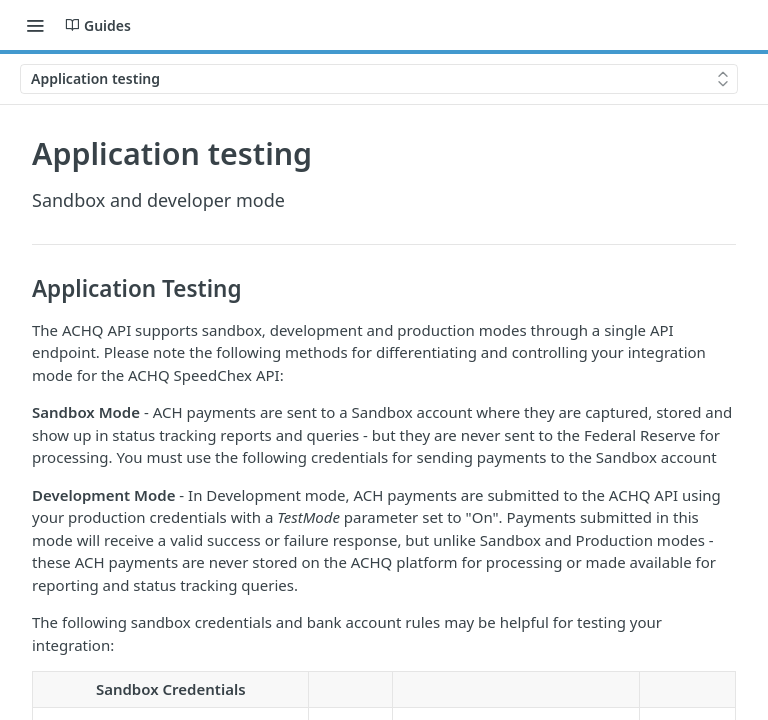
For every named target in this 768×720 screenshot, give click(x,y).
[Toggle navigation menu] (35, 25)
